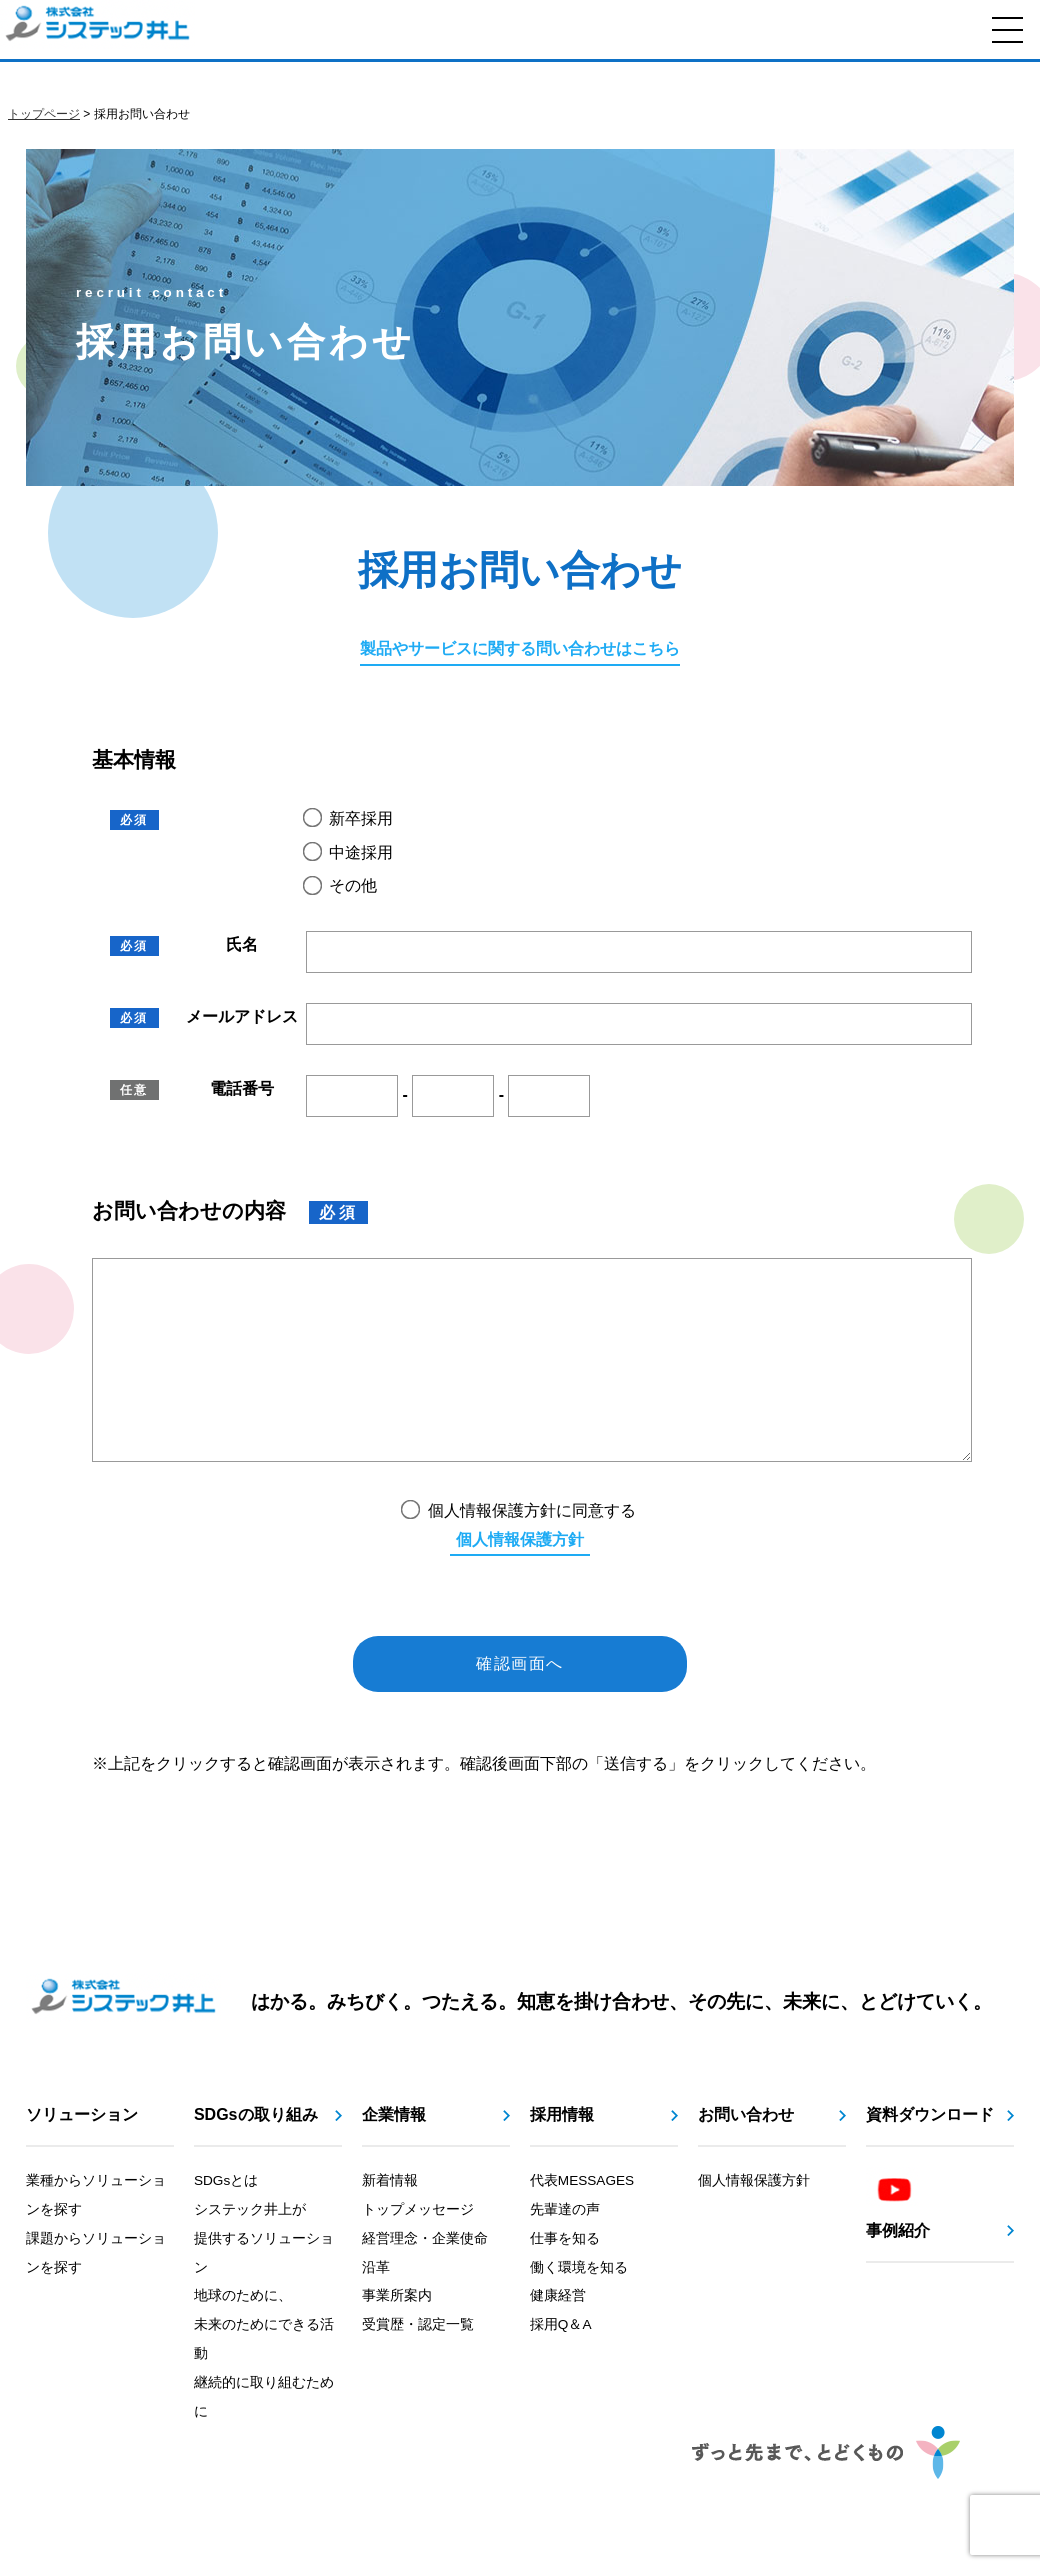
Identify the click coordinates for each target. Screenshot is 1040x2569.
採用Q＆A (561, 2364)
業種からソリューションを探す (96, 2235)
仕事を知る (565, 2278)
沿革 (376, 2307)
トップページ (44, 114)
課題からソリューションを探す (96, 2293)
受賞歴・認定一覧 (418, 2364)
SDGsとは (226, 2220)
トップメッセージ (418, 2249)
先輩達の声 (565, 2249)
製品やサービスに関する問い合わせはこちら (520, 648)
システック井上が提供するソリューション (264, 2278)
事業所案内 (397, 2335)
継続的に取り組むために (264, 2437)
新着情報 (390, 2220)
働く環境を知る (579, 2307)
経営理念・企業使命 (425, 2278)
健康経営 (558, 2335)
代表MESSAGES (582, 2220)
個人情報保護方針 (520, 1579)
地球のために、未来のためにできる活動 (264, 2364)
